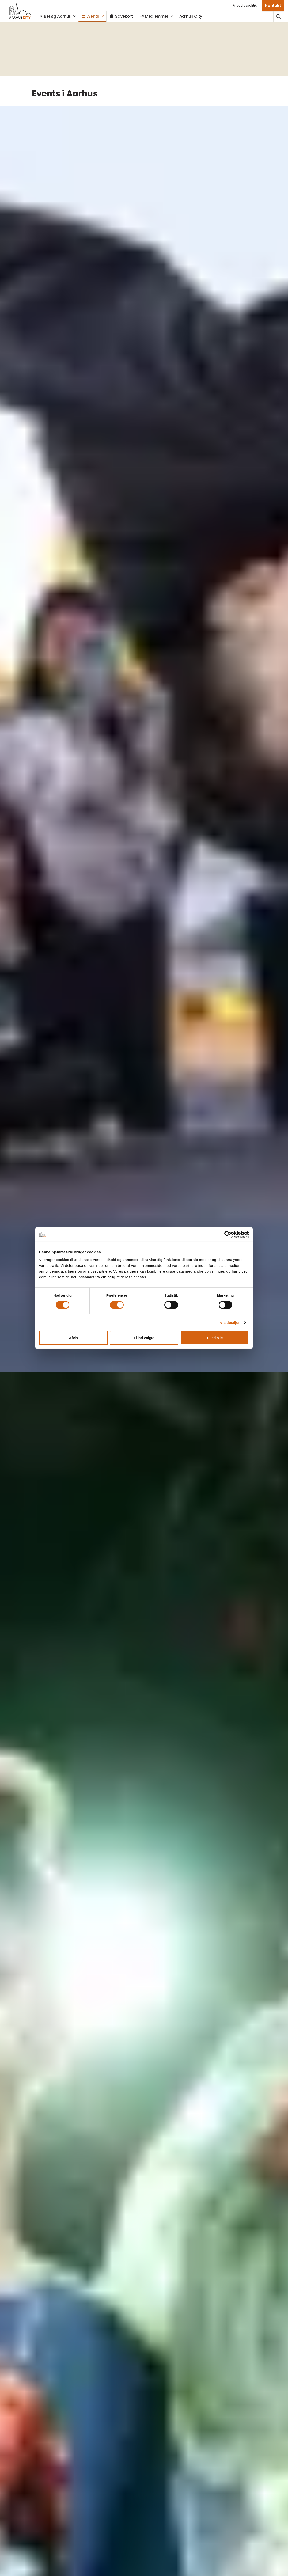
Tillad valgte (144, 1338)
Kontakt (273, 5)
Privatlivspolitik (245, 5)
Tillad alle (214, 1338)
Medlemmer (155, 16)
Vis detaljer (230, 1323)
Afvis (73, 1338)
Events (90, 16)
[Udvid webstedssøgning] (278, 16)
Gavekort (121, 16)
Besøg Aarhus (55, 16)
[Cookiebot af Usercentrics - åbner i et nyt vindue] (228, 1234)
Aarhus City (191, 16)
